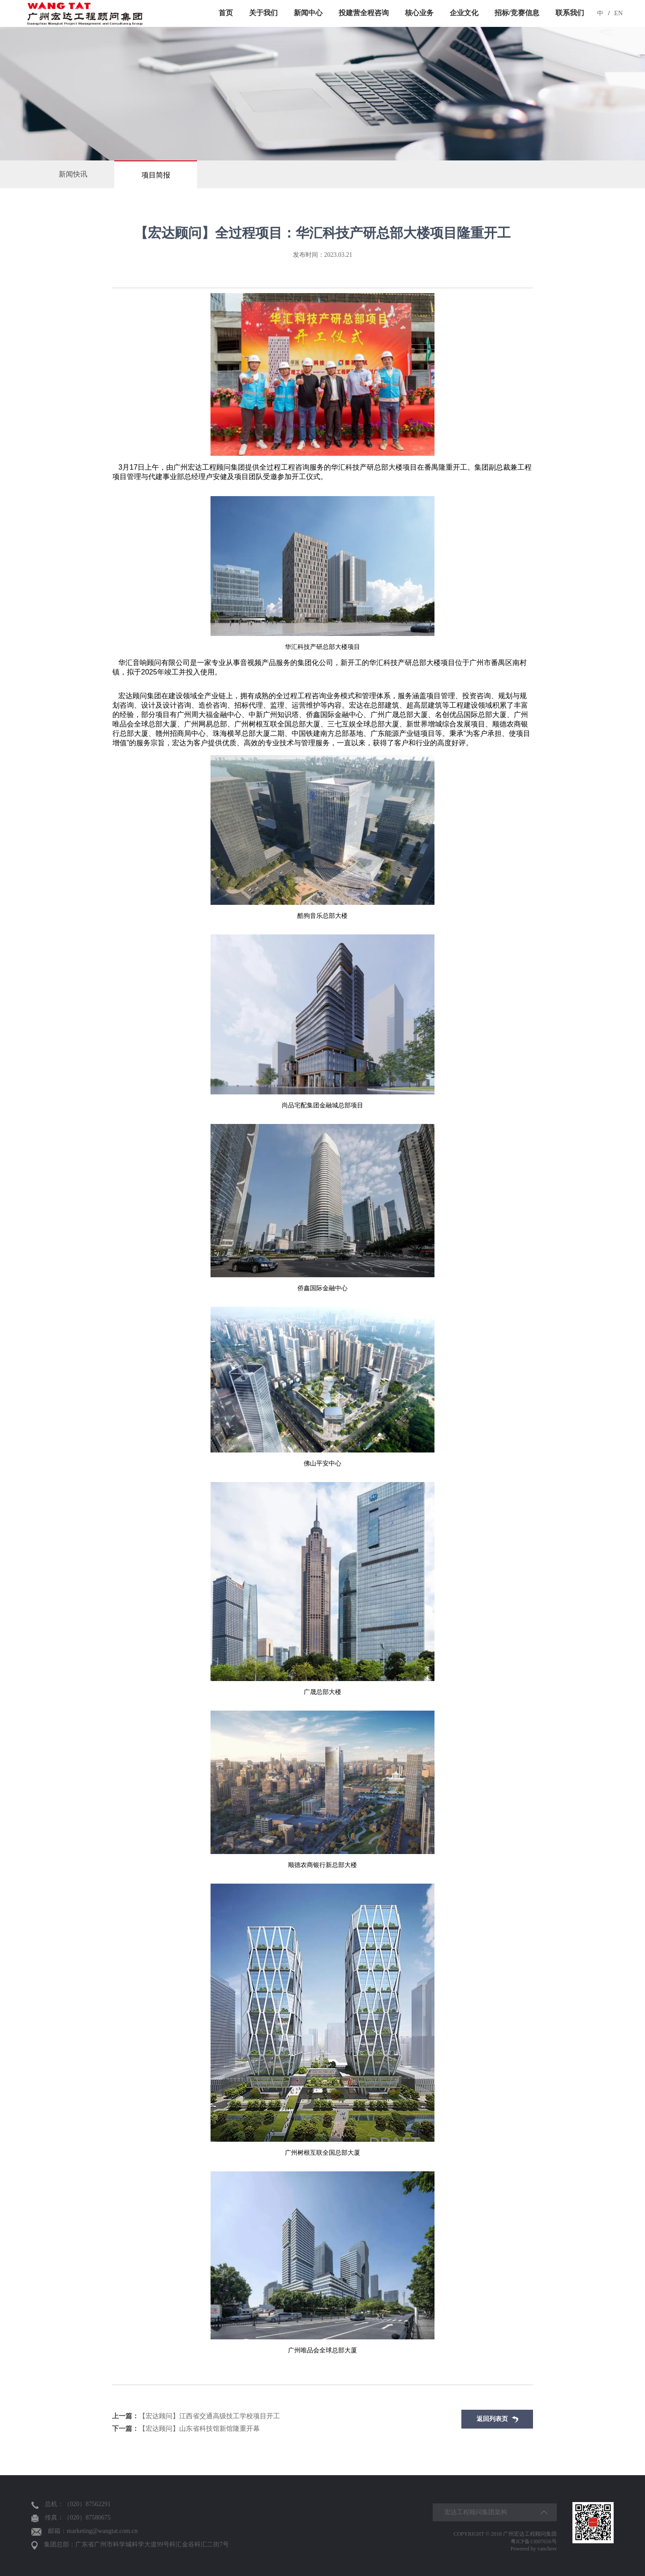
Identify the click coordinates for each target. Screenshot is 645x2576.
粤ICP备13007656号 (534, 2541)
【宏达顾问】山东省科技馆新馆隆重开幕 (186, 2428)
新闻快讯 (73, 174)
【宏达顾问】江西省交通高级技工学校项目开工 (196, 2416)
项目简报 (156, 175)
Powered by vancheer (534, 2549)
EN (618, 13)
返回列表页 (497, 2419)
